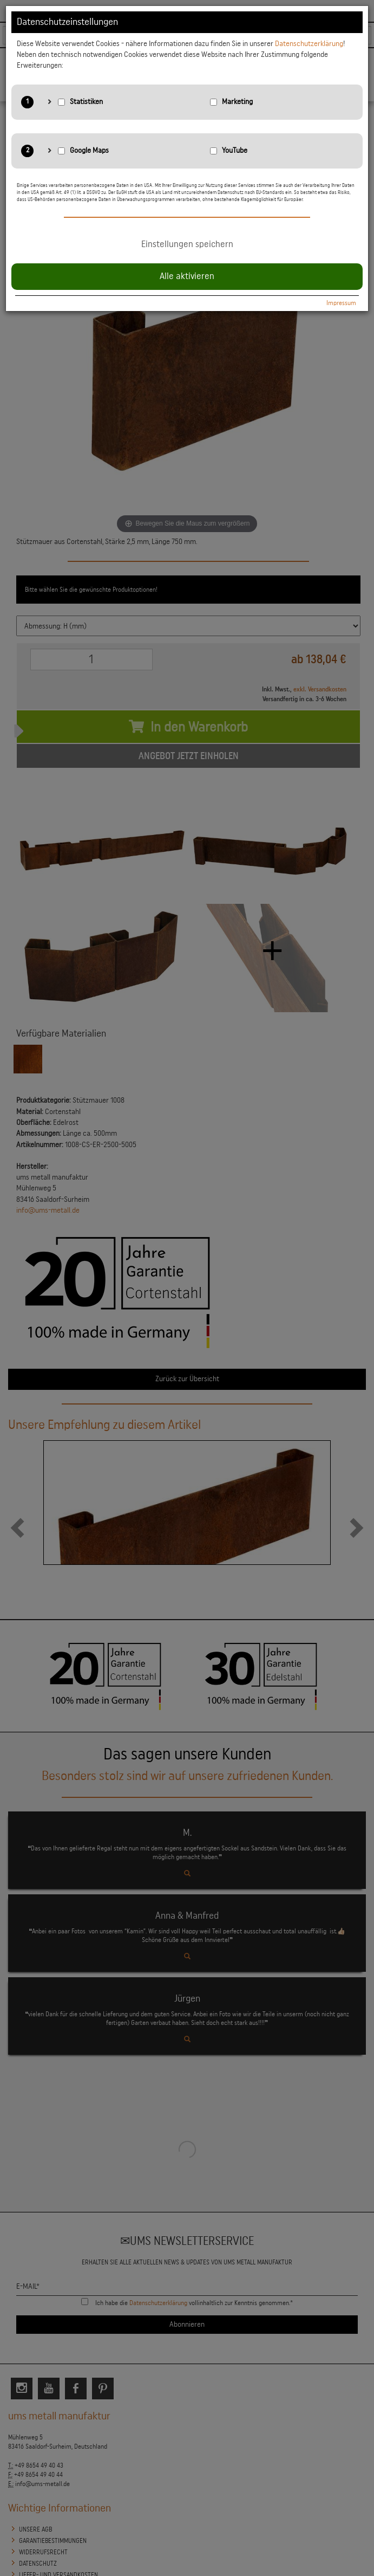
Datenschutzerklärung (309, 44)
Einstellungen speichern (187, 244)
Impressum (341, 303)
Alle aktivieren (187, 276)
